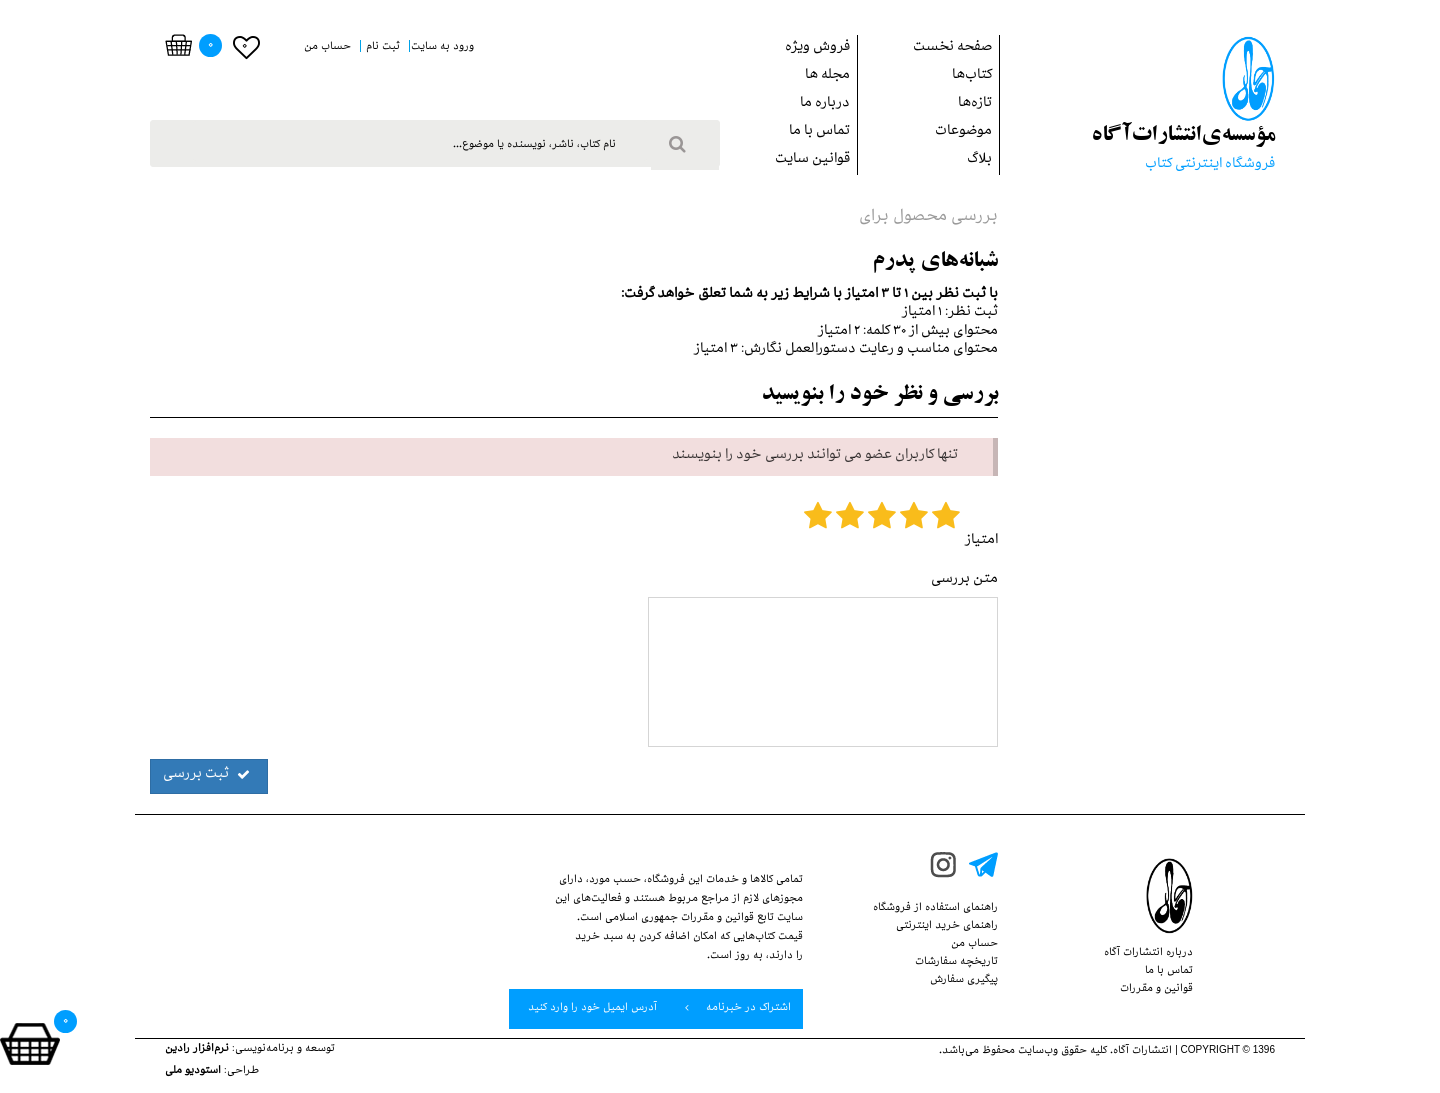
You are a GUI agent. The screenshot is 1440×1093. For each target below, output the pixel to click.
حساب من (974, 945)
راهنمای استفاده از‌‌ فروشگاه (935, 909)
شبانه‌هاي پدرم (935, 262)
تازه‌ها (975, 104)
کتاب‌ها (972, 76)
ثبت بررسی (206, 775)
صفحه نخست (952, 48)
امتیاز (981, 541)
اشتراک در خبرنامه (738, 1008)
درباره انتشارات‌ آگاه (1148, 954)
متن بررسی (964, 580)
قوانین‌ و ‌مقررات (1156, 990)
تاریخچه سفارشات (956, 963)
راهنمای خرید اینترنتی (947, 927)
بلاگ (979, 160)
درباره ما (825, 104)
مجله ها (827, 76)
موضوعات (963, 132)
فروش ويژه (817, 48)
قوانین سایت (812, 160)
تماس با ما (819, 132)
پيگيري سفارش (964, 981)
